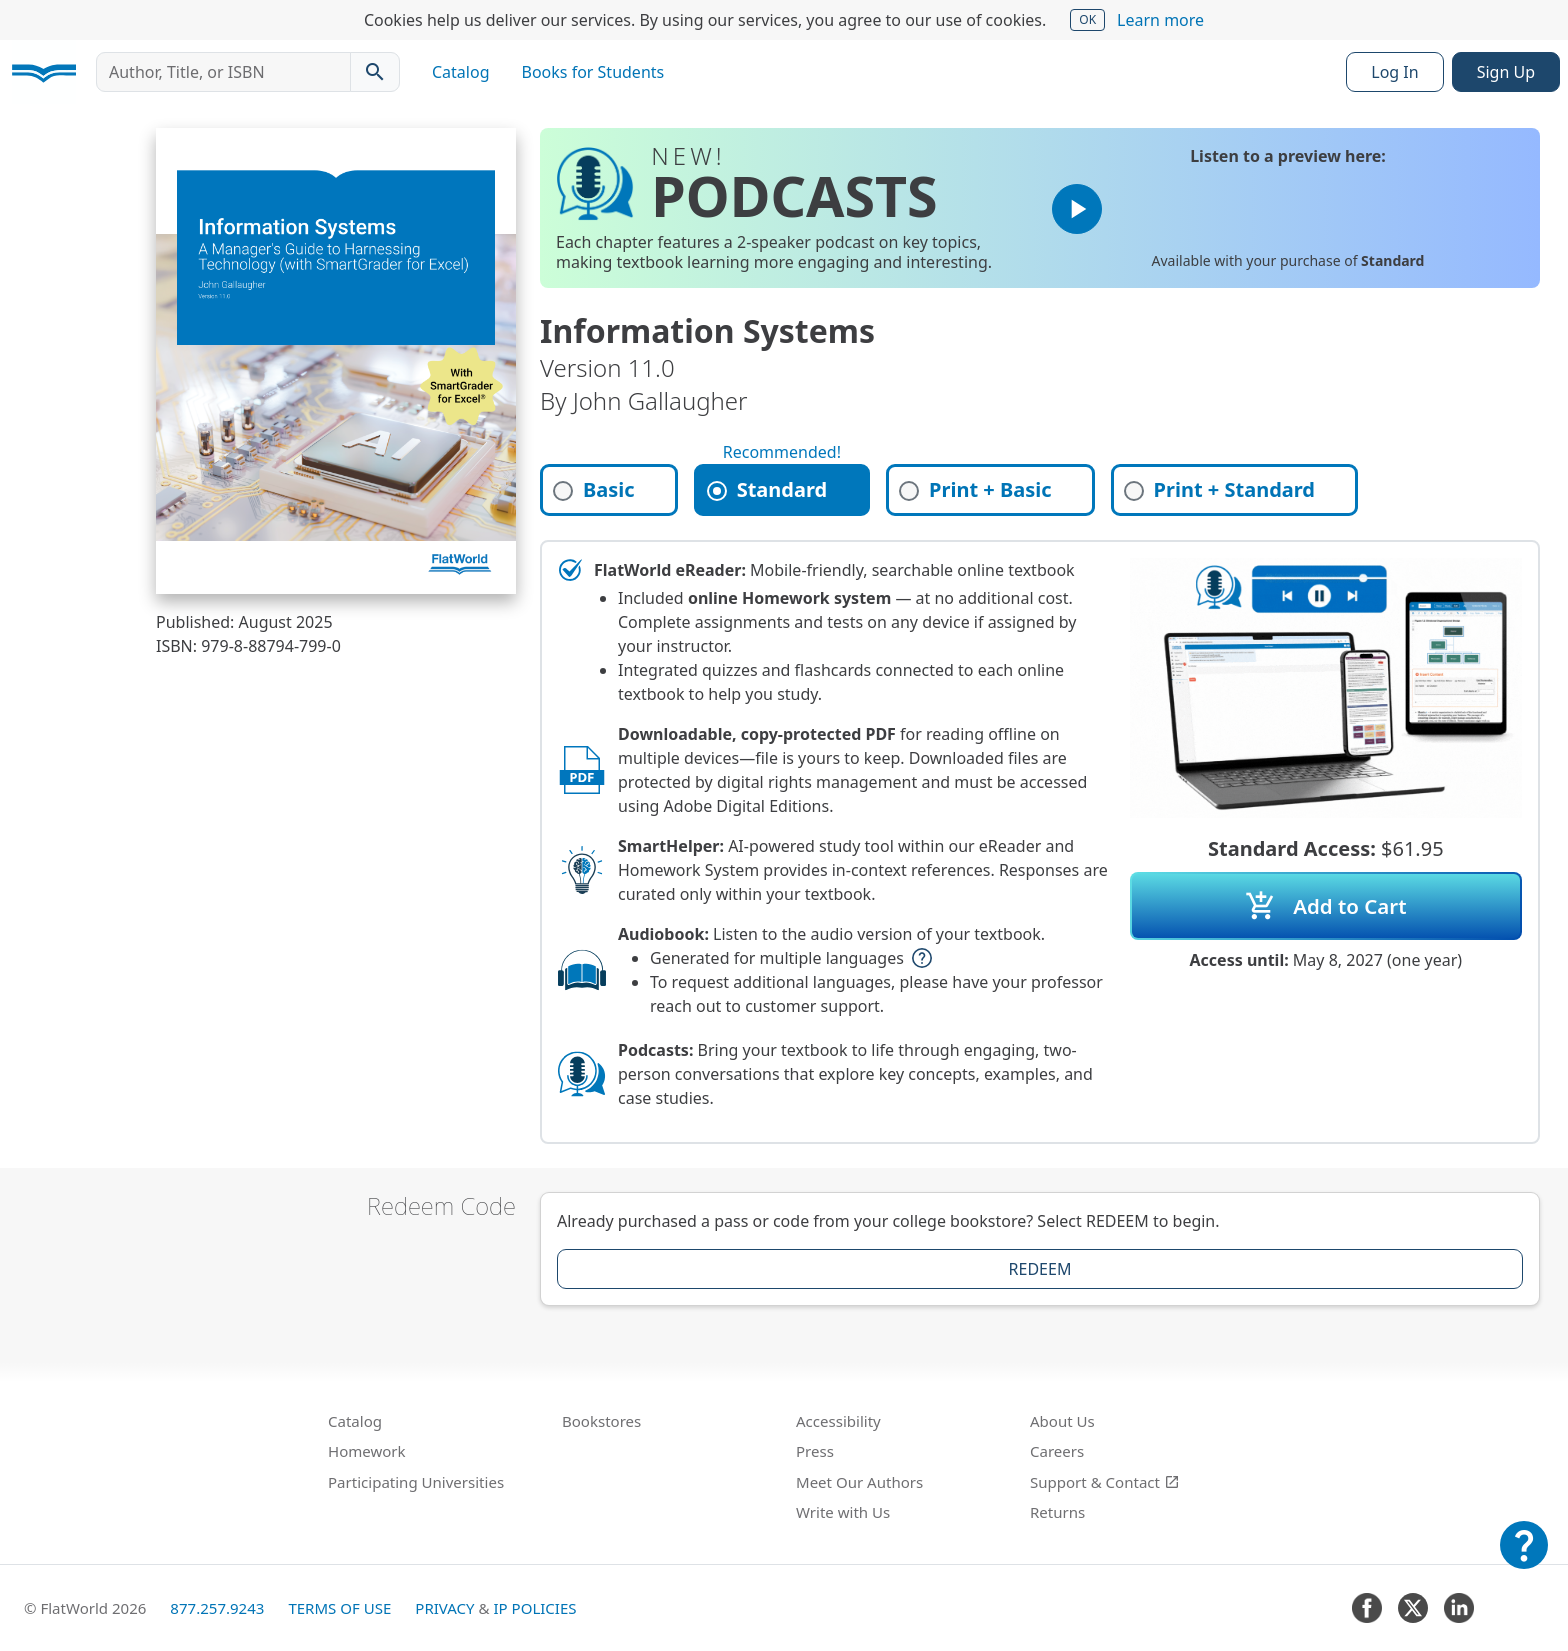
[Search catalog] (375, 72)
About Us (1062, 1421)
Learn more (1160, 20)
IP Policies (534, 1608)
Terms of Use (339, 1608)
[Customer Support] (1524, 1559)
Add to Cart (1325, 905)
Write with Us (843, 1512)
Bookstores (601, 1421)
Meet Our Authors (859, 1482)
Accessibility (838, 1421)
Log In (1394, 72)
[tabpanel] (1040, 842)
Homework (367, 1451)
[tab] (609, 490)
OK (1087, 19)
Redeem (1040, 1269)
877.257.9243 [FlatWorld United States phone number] (217, 1608)
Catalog (461, 72)
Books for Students (593, 72)
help (922, 958)
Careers (1057, 1451)
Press (815, 1451)
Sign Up (1506, 72)
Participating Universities (416, 1482)
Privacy (444, 1608)
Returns (1057, 1512)
